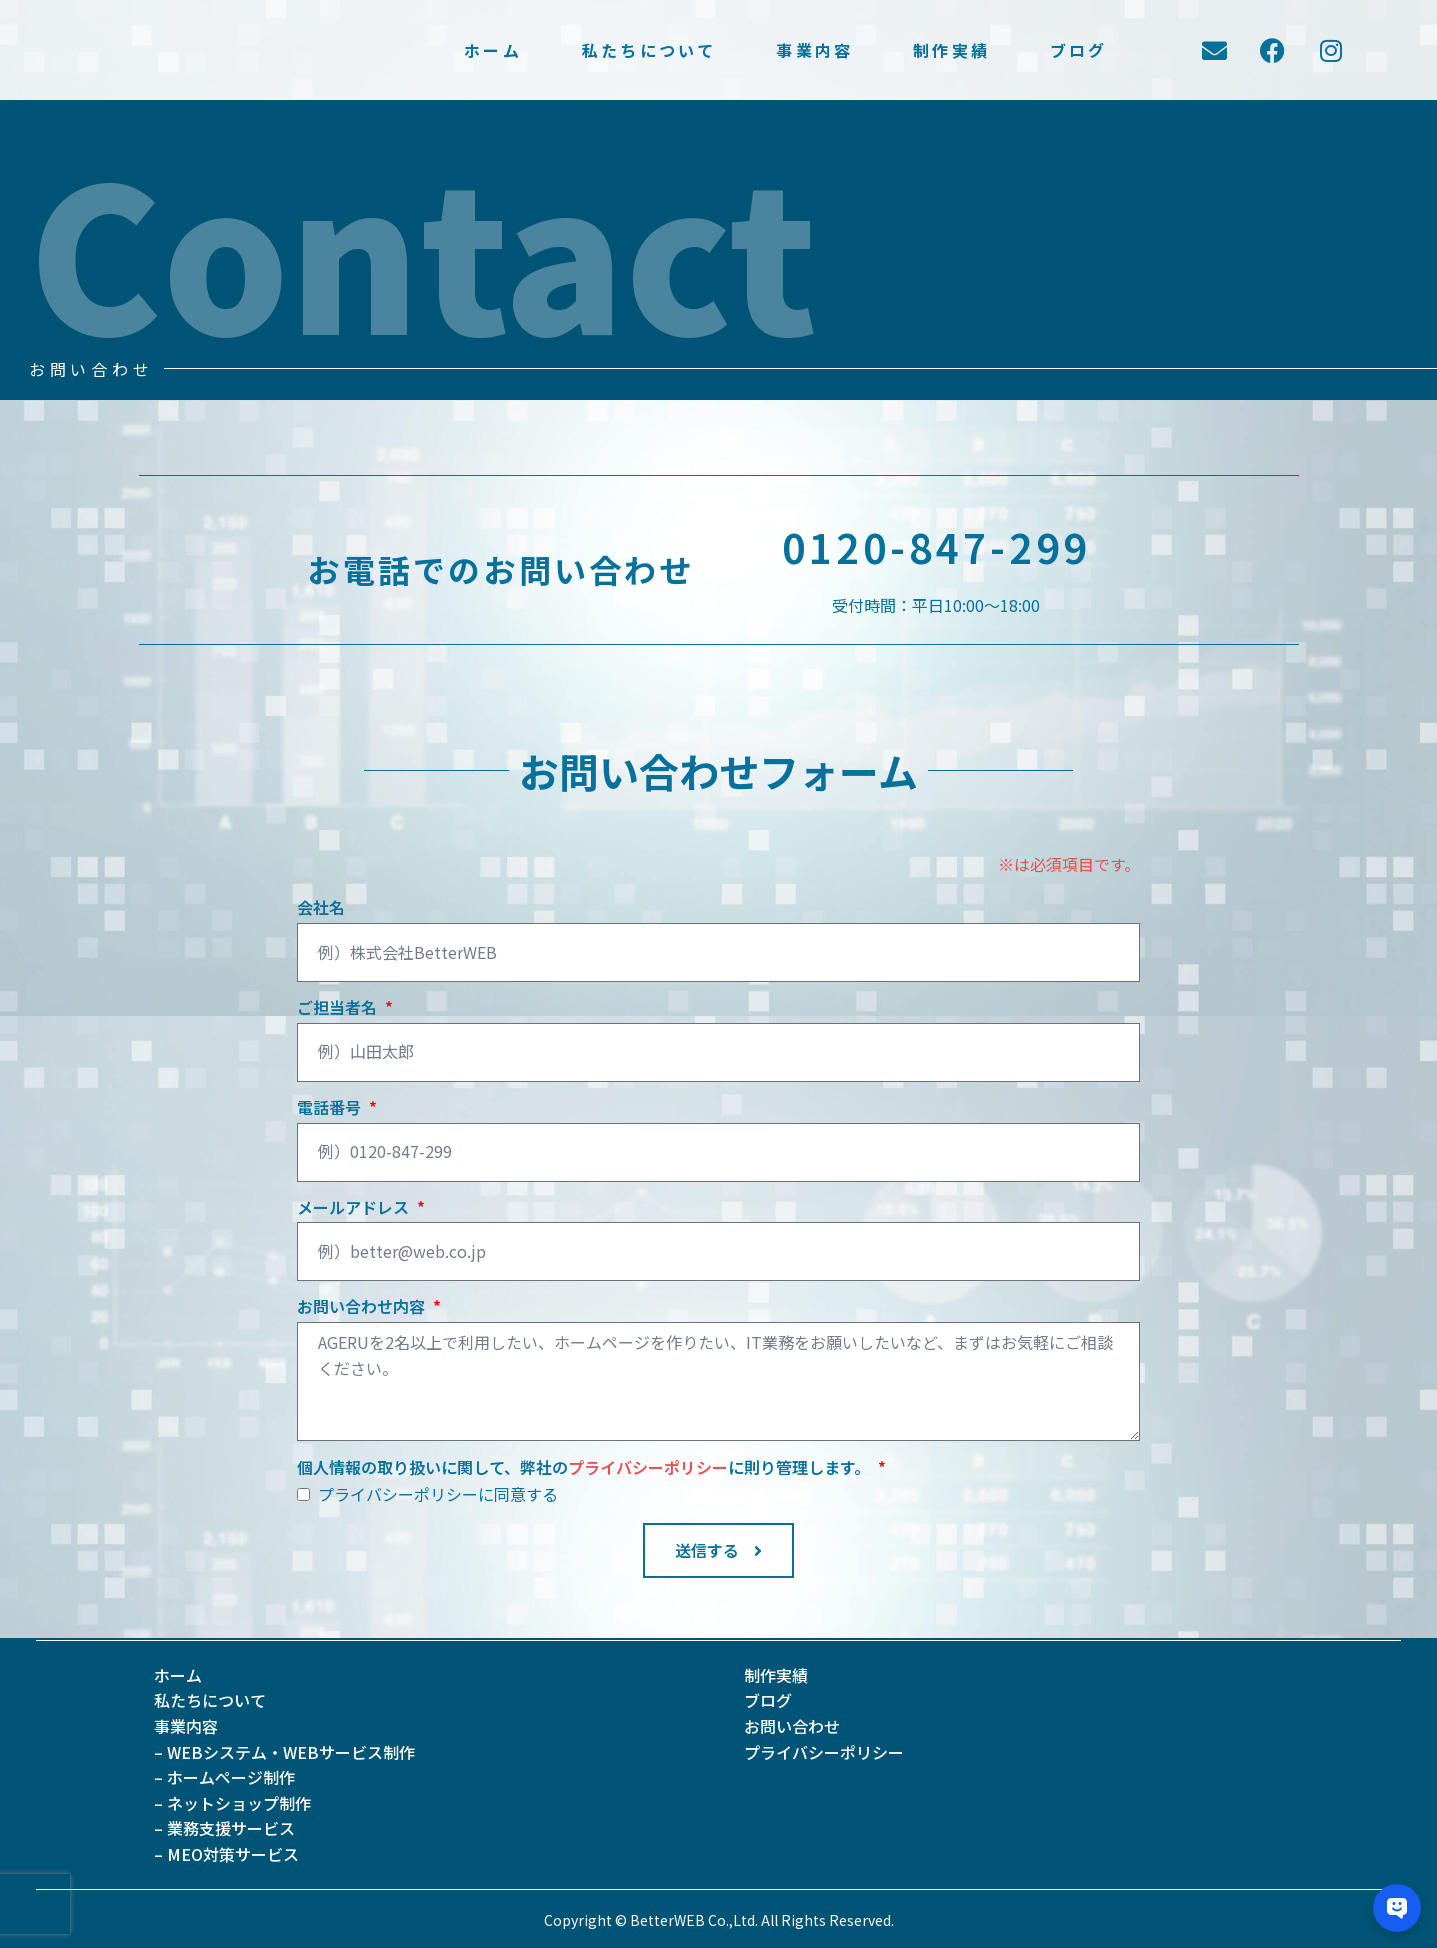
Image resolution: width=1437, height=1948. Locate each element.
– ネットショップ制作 (232, 1803)
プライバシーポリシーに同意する (438, 1494)
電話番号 (331, 1108)
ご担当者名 (339, 1008)
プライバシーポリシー (648, 1467)
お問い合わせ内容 (363, 1307)
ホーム (493, 50)
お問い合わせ (792, 1726)
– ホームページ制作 (224, 1777)
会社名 (321, 908)
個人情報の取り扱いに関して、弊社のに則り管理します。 (585, 1468)
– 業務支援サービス (224, 1828)
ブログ (1079, 50)
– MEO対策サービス (226, 1854)
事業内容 (814, 50)
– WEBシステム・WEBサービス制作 (284, 1752)
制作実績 (951, 50)
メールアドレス (355, 1208)
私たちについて (649, 50)
